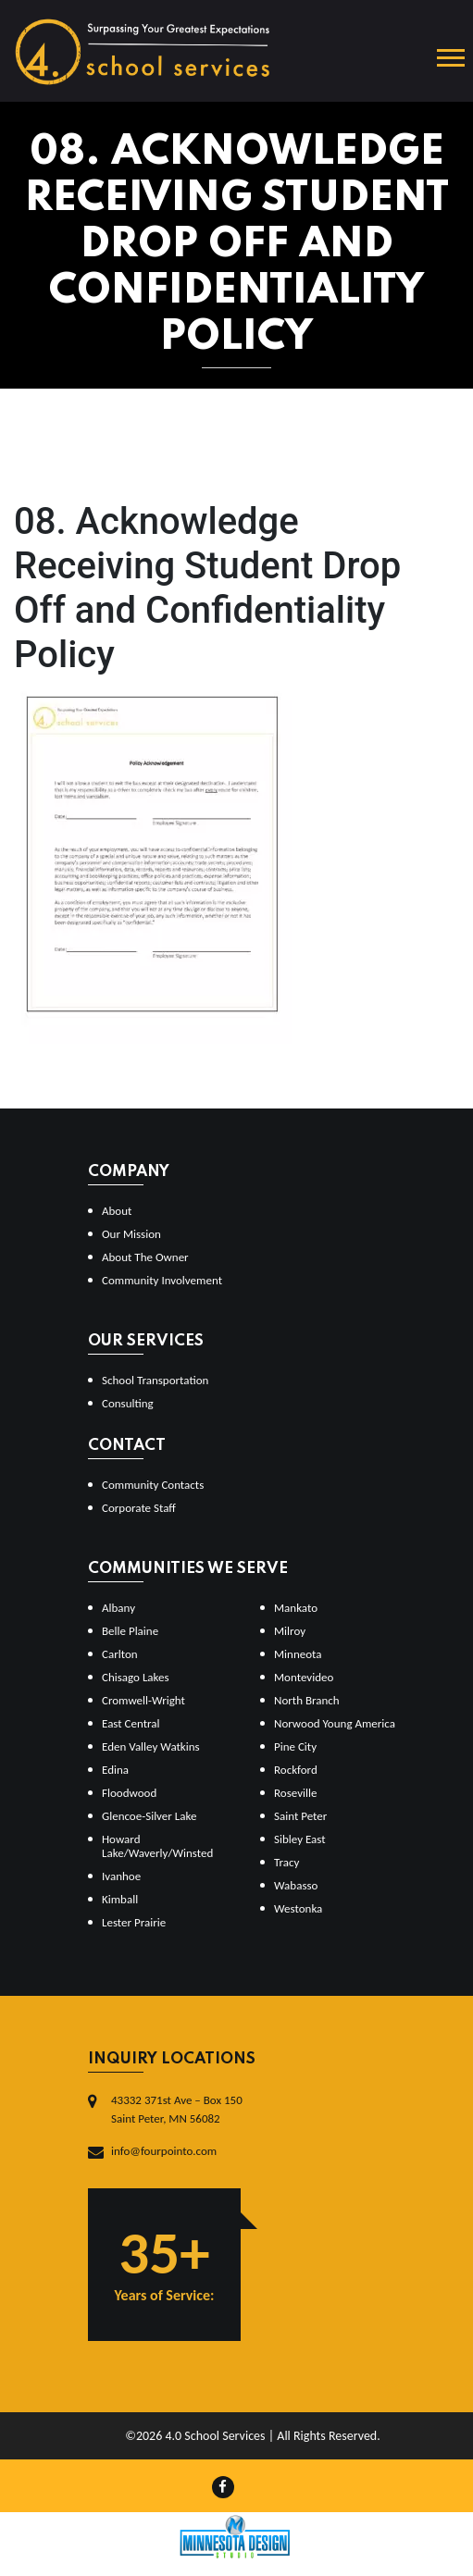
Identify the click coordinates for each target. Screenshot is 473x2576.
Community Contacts (153, 1485)
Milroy (289, 1631)
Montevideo (303, 1677)
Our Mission (131, 1234)
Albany (118, 1608)
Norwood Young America (334, 1723)
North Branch (307, 1700)
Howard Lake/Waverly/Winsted (157, 1846)
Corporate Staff (139, 1508)
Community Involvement (162, 1280)
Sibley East (300, 1839)
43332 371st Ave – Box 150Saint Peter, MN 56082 (177, 2109)
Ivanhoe (121, 1876)
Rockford (295, 1770)
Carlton (120, 1654)
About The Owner (145, 1257)
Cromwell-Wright (143, 1700)
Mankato (295, 1608)
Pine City (295, 1746)
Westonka (298, 1908)
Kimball (120, 1899)
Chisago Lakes (135, 1677)
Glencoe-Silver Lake (149, 1816)
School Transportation (155, 1380)
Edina (115, 1770)
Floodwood (129, 1793)
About (116, 1211)
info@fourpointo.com (164, 2151)
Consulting (128, 1403)
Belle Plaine (130, 1631)
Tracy (286, 1862)
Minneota (298, 1654)
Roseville (295, 1793)
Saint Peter (300, 1816)
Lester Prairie (134, 1922)
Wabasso (295, 1885)
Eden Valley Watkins (151, 1746)
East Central (131, 1723)
